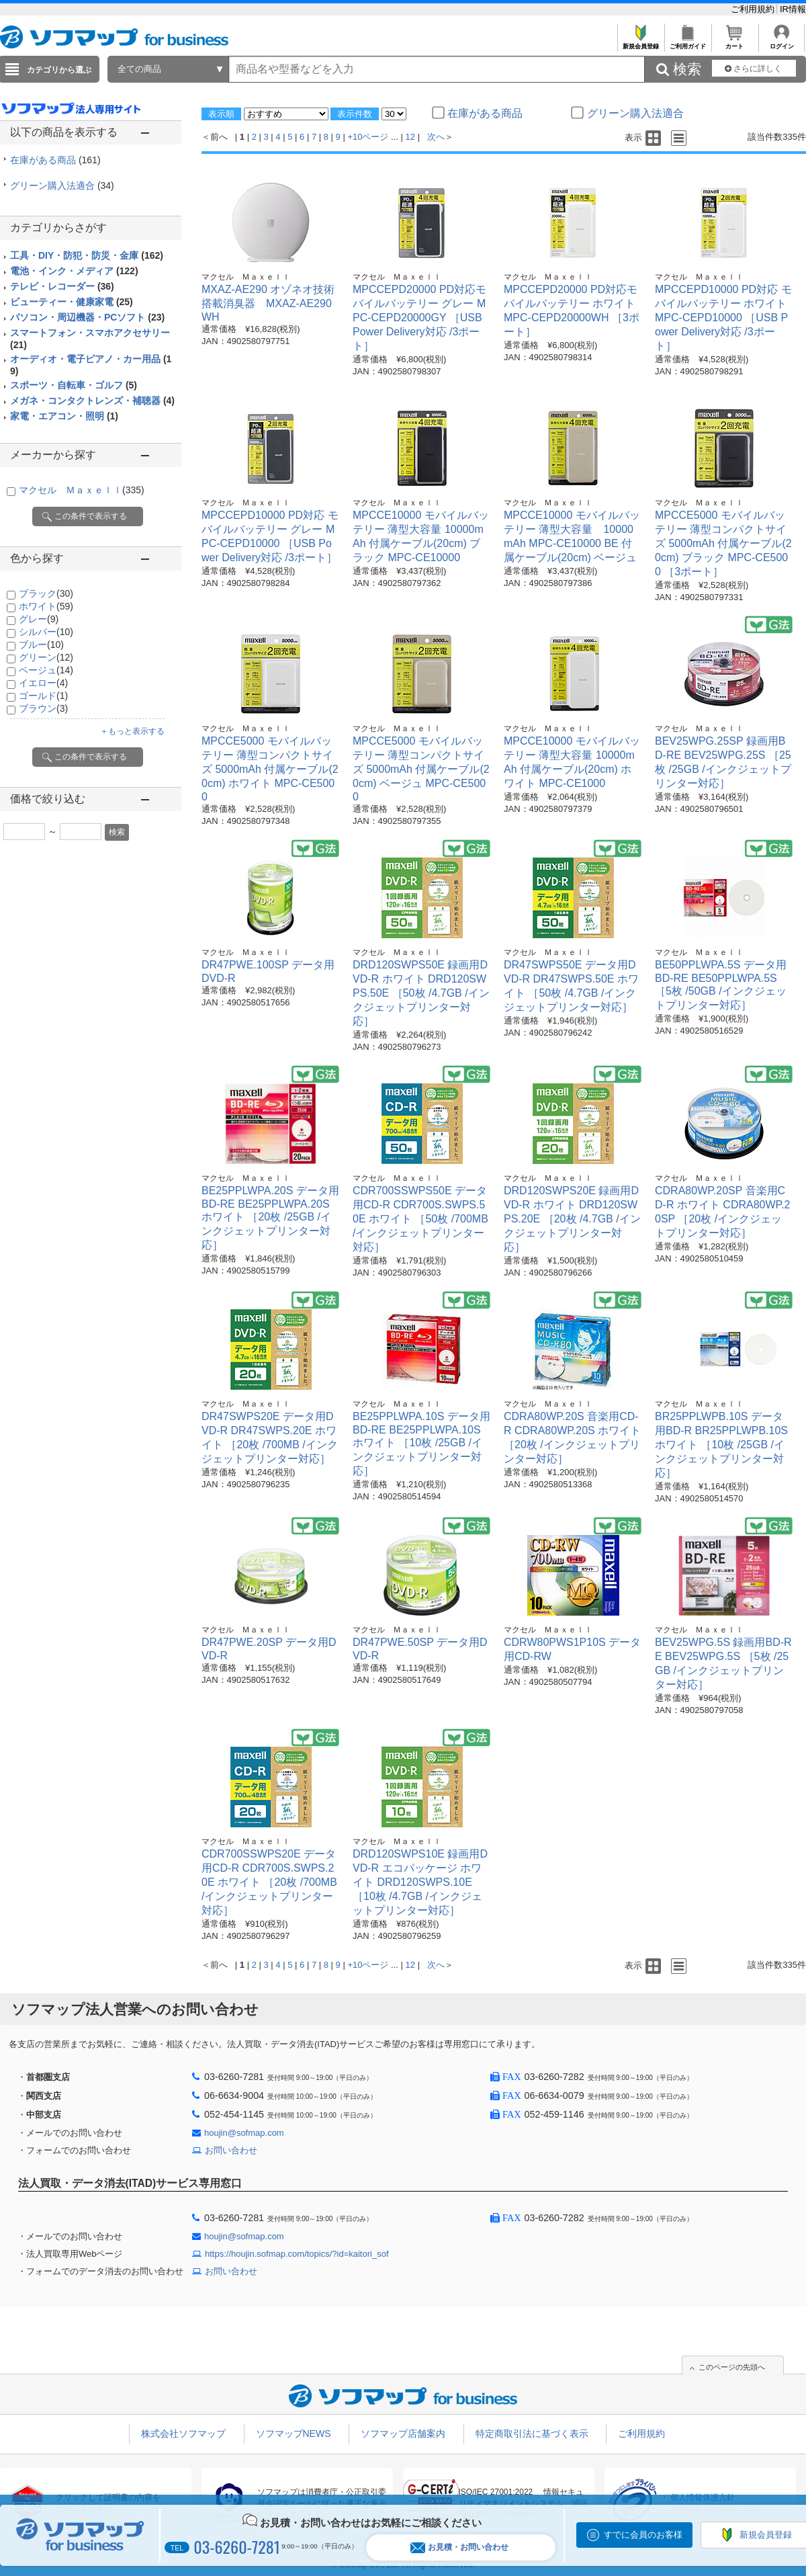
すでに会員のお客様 (643, 2535)
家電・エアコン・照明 (64, 416)
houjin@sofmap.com (244, 2133)
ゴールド (43, 695)
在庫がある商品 (55, 160)
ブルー (41, 644)
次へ (436, 137)
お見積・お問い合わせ (459, 2547)
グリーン (46, 657)
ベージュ (46, 670)
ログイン (781, 43)
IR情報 (793, 9)
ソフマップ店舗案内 (403, 2433)
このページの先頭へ (732, 2367)
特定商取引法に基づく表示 (532, 2433)
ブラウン (43, 708)
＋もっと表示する (132, 731)
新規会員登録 (640, 43)
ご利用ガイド (687, 43)
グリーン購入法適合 (62, 185)
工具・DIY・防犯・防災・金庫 (86, 255)
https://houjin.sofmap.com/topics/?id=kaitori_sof (297, 2254)
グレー (38, 619)
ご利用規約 (754, 9)
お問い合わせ (231, 2150)
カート (734, 43)
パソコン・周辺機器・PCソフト (87, 317)
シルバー (46, 631)
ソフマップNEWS (293, 2433)
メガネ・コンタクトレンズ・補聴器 (92, 400)
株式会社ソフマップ (183, 2433)
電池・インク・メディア (74, 270)
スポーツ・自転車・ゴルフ (73, 385)
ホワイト (46, 606)
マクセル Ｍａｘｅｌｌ (81, 490)
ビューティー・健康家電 (71, 301)
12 (410, 137)
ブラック (46, 593)
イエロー (43, 682)
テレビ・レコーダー (62, 286)
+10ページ (367, 137)
